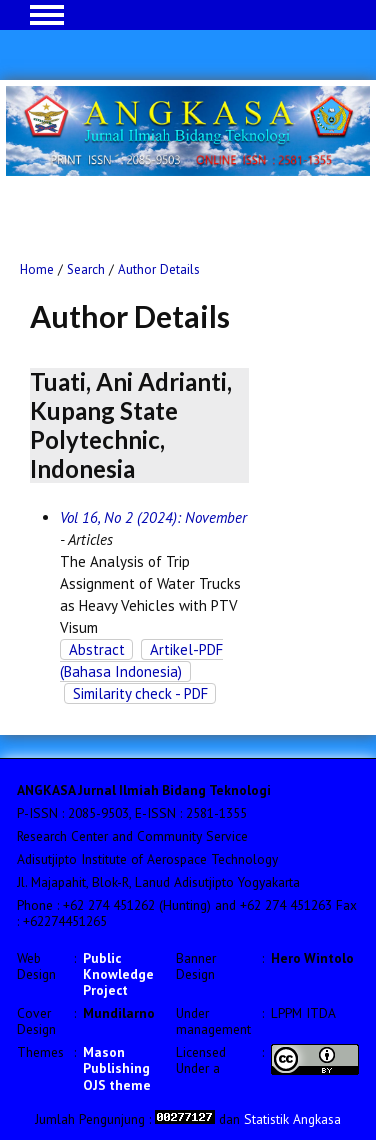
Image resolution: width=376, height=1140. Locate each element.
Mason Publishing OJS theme (117, 1068)
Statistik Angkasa (292, 1119)
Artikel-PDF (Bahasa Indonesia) (141, 660)
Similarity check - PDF (140, 693)
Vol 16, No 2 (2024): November (153, 517)
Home (37, 269)
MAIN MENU (47, 15)
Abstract (97, 649)
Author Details (159, 269)
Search (86, 269)
